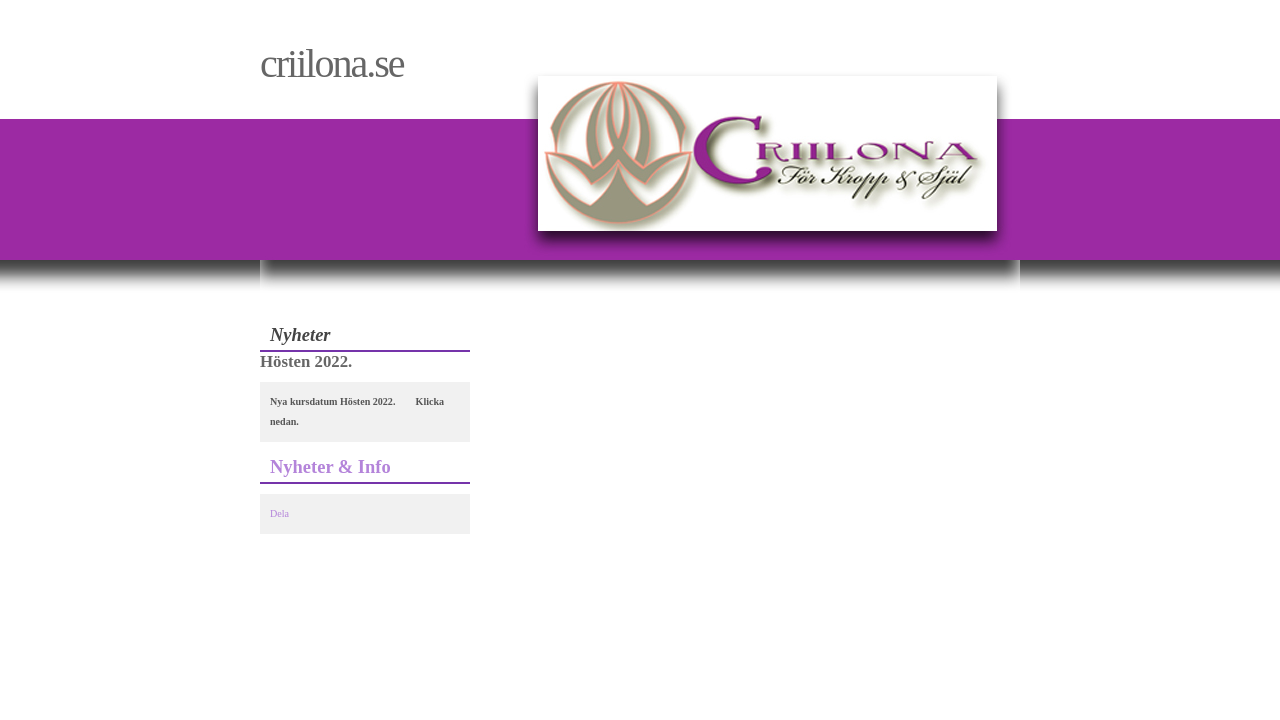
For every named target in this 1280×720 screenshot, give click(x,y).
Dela (279, 513)
